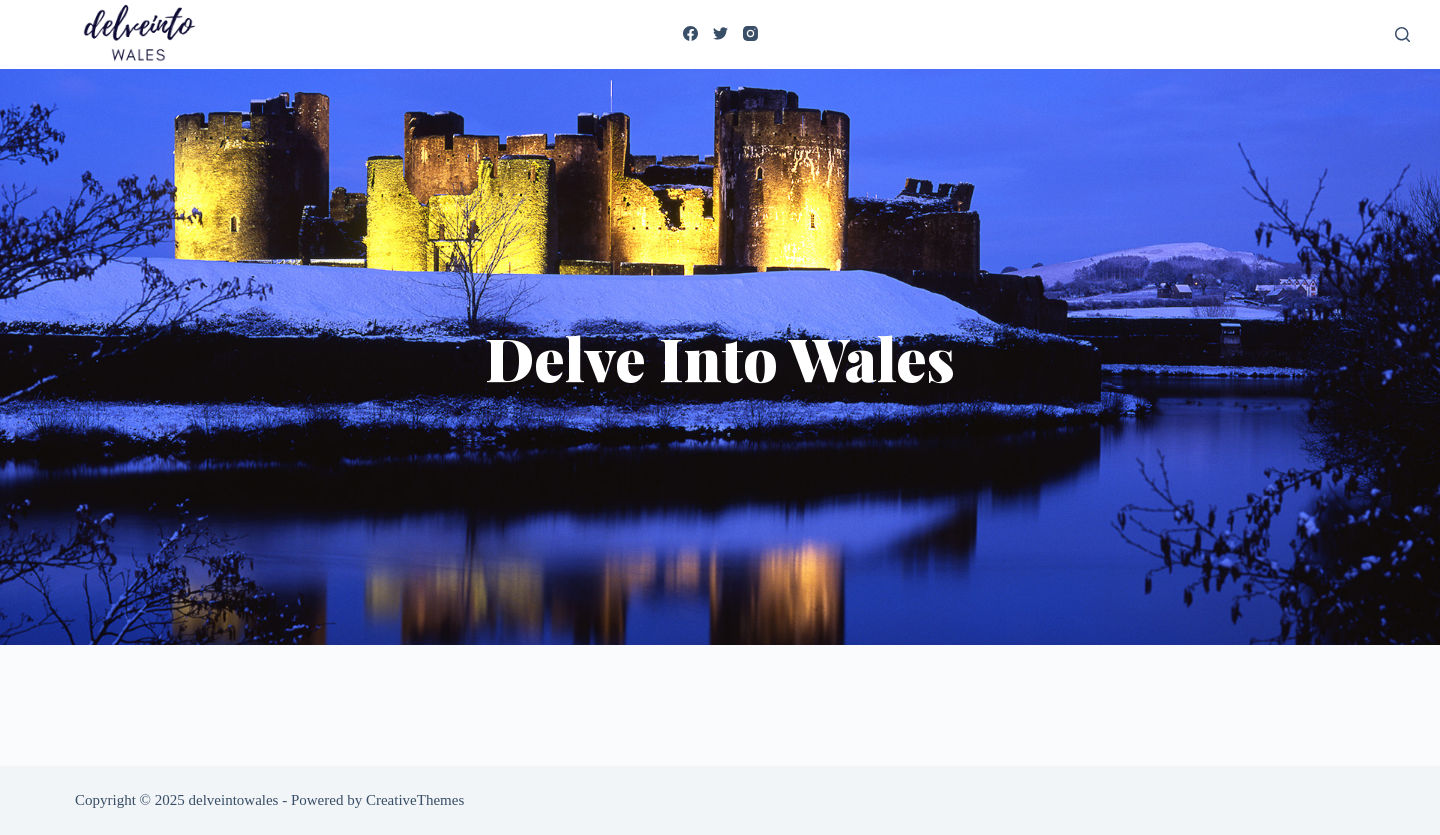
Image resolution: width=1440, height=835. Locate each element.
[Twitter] (720, 33)
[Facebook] (690, 33)
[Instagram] (750, 33)
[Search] (1402, 34)
